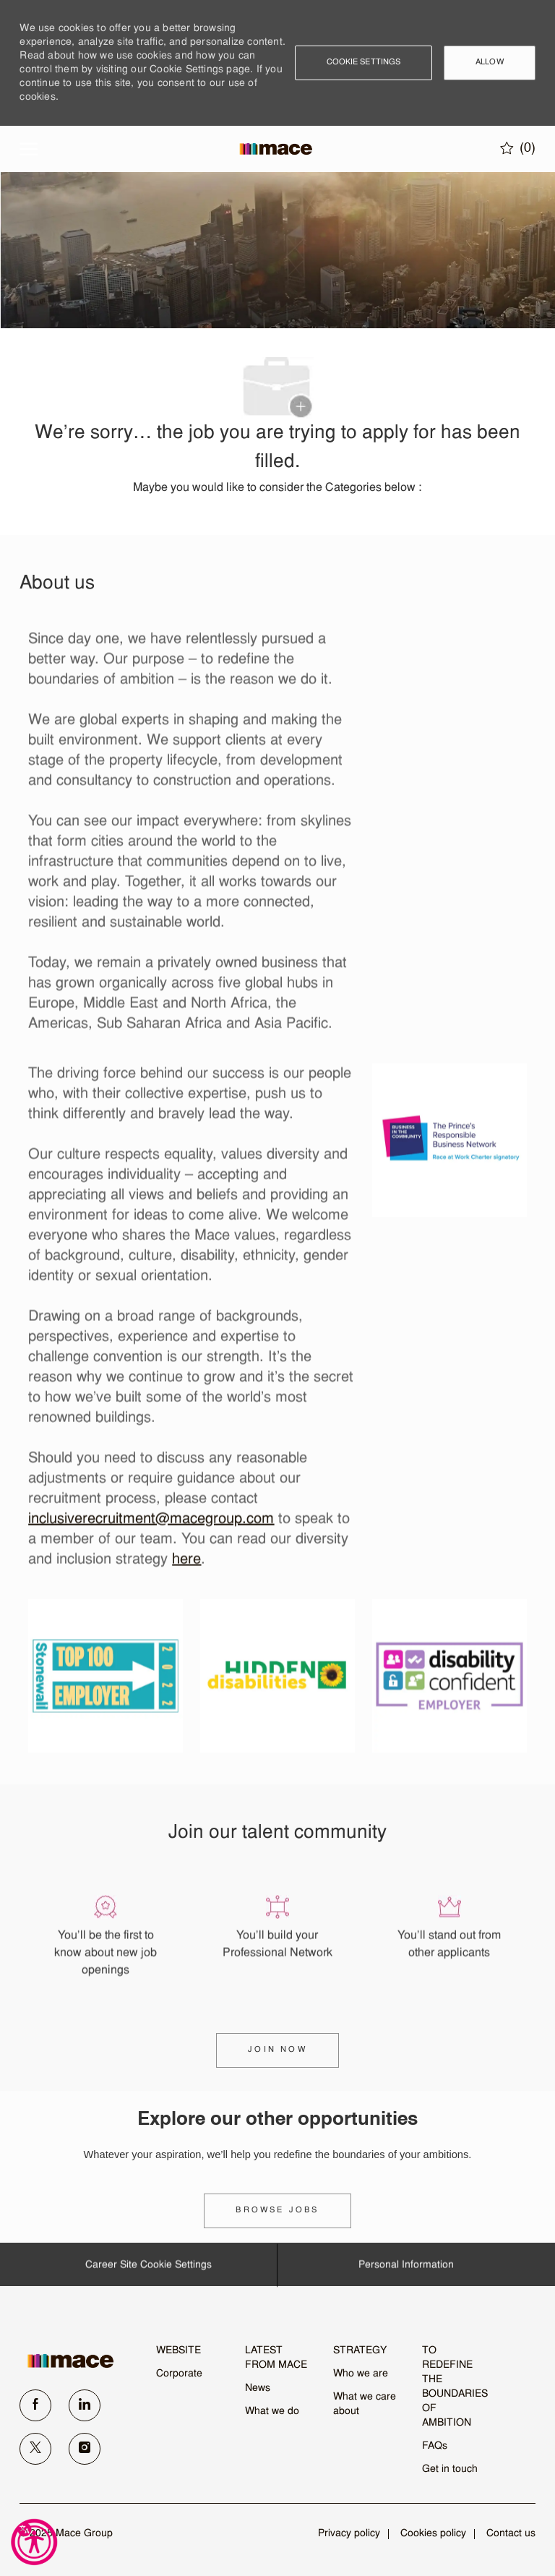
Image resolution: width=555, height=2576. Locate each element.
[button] (364, 63)
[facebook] (35, 2405)
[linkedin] (84, 2405)
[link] (277, 2211)
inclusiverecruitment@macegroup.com (151, 1523)
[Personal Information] (406, 2270)
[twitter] (35, 2449)
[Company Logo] (275, 148)
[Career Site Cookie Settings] (148, 2270)
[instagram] (84, 2449)
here (186, 1564)
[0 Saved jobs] (517, 148)
